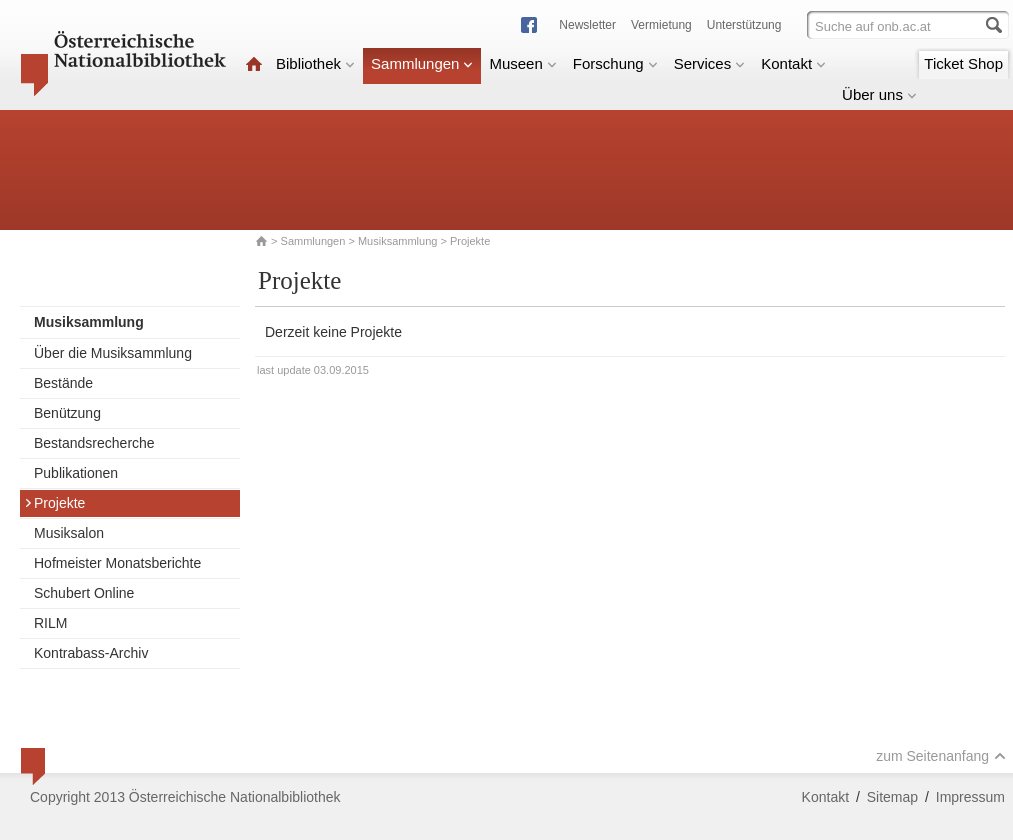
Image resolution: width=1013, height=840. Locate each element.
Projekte (54, 503)
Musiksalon (69, 533)
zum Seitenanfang (941, 756)
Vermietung (661, 25)
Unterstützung (744, 25)
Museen (522, 63)
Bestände (63, 383)
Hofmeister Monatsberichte (117, 563)
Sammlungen (422, 63)
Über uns (879, 94)
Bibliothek (315, 63)
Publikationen (76, 473)
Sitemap (892, 797)
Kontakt (793, 63)
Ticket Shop (963, 63)
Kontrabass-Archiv (91, 653)
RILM (50, 623)
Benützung (67, 413)
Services (710, 63)
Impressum (970, 797)
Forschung (615, 63)
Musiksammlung (397, 241)
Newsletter (587, 25)
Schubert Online (84, 593)
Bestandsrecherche (94, 443)
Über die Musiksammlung (113, 353)
